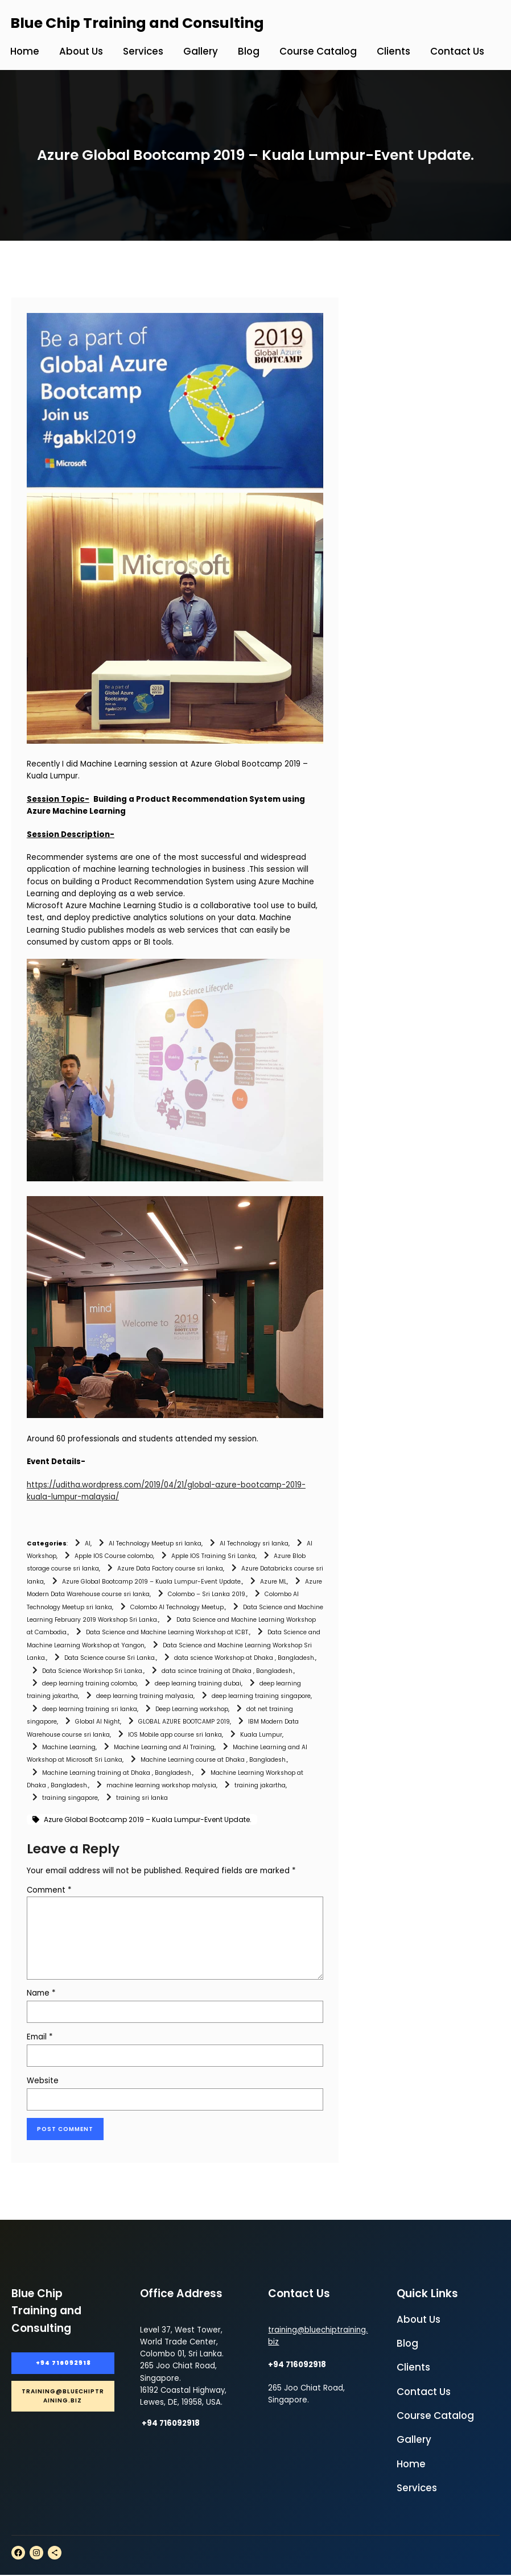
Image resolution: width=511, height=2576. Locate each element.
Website (43, 2080)
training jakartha (260, 1785)
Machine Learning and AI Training (164, 1747)
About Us (418, 2321)
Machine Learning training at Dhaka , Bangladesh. (117, 1773)
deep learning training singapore (261, 1696)
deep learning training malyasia (144, 1696)
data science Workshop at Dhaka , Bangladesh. (244, 1658)
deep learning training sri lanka (89, 1709)
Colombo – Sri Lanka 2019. (207, 1594)
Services (417, 2489)
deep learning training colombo (89, 1683)
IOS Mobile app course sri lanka (175, 1734)
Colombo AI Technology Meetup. (177, 1607)
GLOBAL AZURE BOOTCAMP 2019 (184, 1721)
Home (411, 2465)
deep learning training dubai (198, 1683)
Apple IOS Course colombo (114, 1556)
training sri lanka (142, 1798)
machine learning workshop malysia (161, 1785)
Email (39, 2036)
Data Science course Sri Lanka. (110, 1658)
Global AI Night (97, 1721)
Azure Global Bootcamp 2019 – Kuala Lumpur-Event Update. (152, 1581)
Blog (407, 2345)
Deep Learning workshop (191, 1709)
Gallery (414, 2441)
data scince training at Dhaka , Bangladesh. (228, 1671)
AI (87, 1543)
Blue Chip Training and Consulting (137, 23)
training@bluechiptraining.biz (63, 2399)
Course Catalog (435, 2417)
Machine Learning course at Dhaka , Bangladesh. (214, 1759)
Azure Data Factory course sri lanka (170, 1568)
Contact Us (424, 2393)
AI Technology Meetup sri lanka (155, 1543)
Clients (413, 2369)
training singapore (70, 1798)
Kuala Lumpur (261, 1734)
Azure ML (273, 1581)
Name (41, 1993)
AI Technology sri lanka (254, 1543)
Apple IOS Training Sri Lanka (213, 1556)
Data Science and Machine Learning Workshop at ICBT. (167, 1632)
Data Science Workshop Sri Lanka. (92, 1671)
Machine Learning (69, 1747)
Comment (49, 1890)
